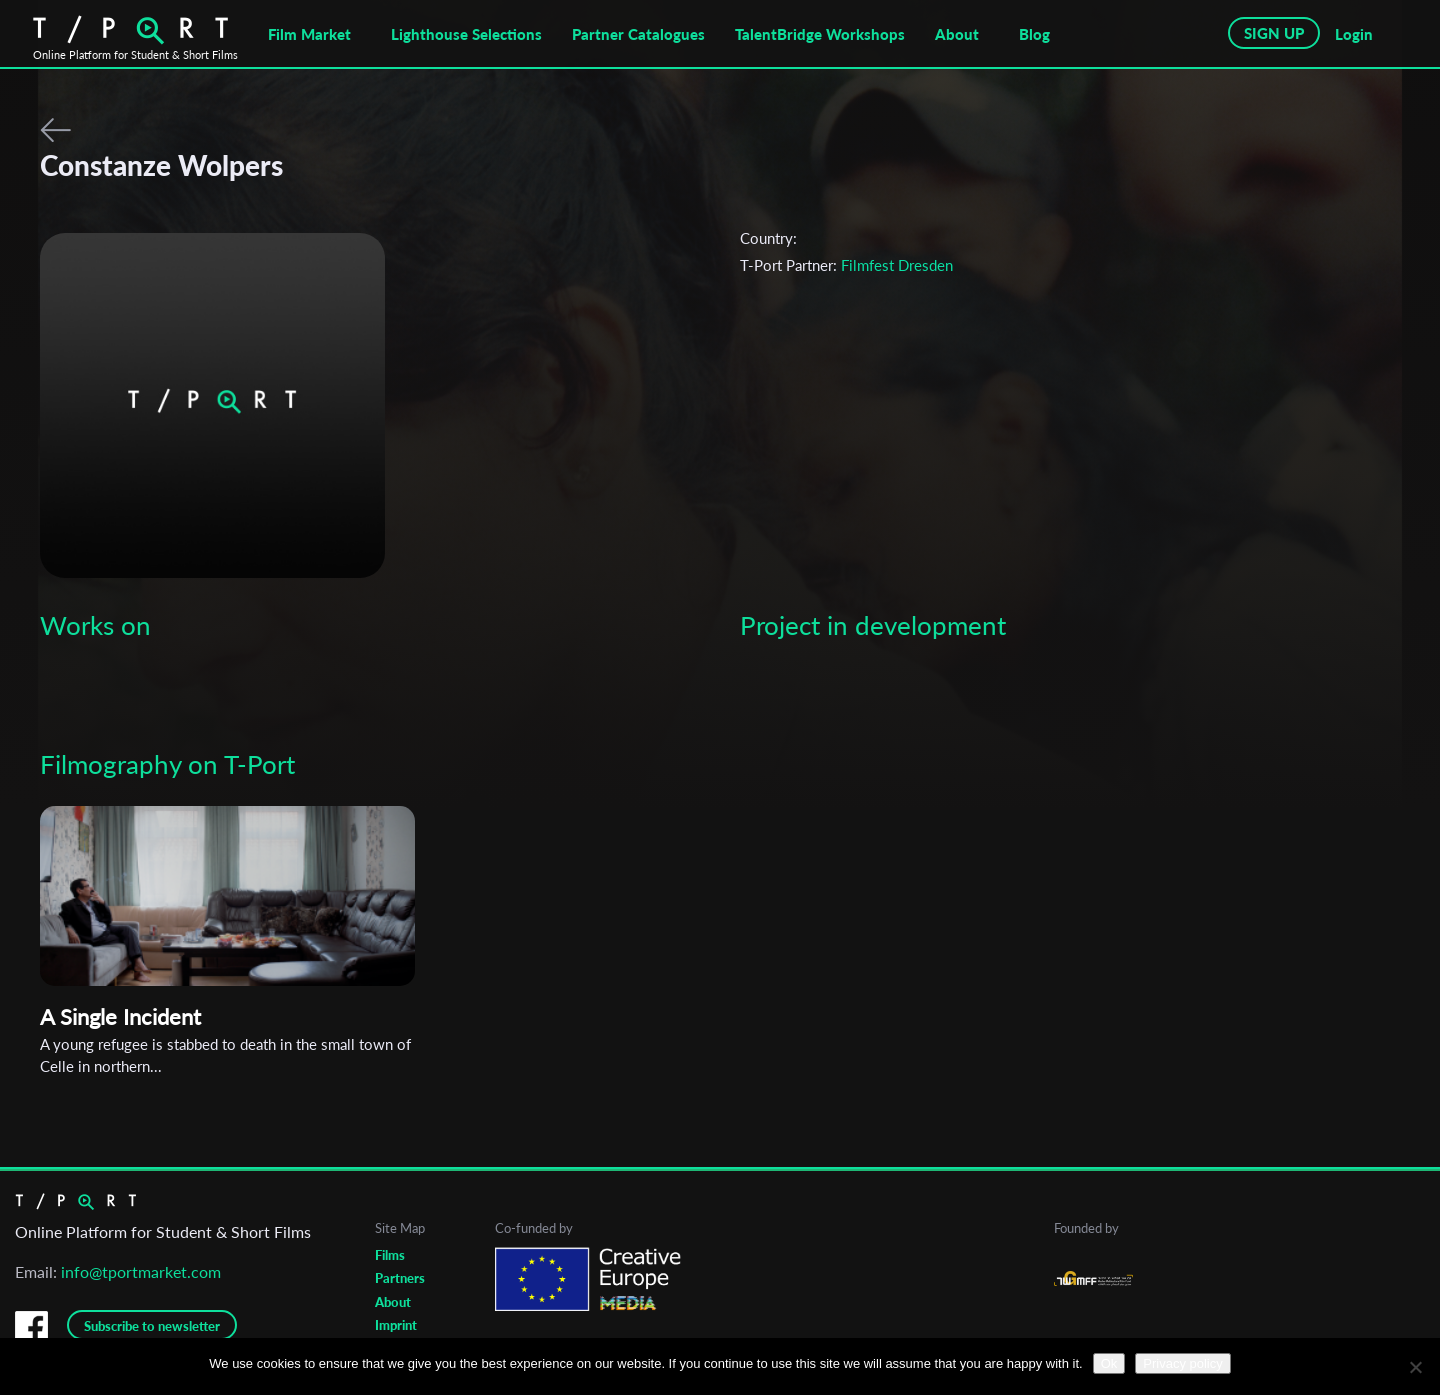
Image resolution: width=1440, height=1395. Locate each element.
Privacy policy (1182, 1363)
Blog (1034, 34)
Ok (1109, 1363)
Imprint (396, 1325)
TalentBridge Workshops (820, 34)
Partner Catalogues (638, 34)
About (957, 34)
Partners (400, 1278)
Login (1354, 34)
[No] (1415, 1367)
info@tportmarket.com (141, 1271)
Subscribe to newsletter (152, 1326)
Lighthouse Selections (466, 34)
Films (390, 1255)
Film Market (309, 34)
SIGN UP (1274, 33)
